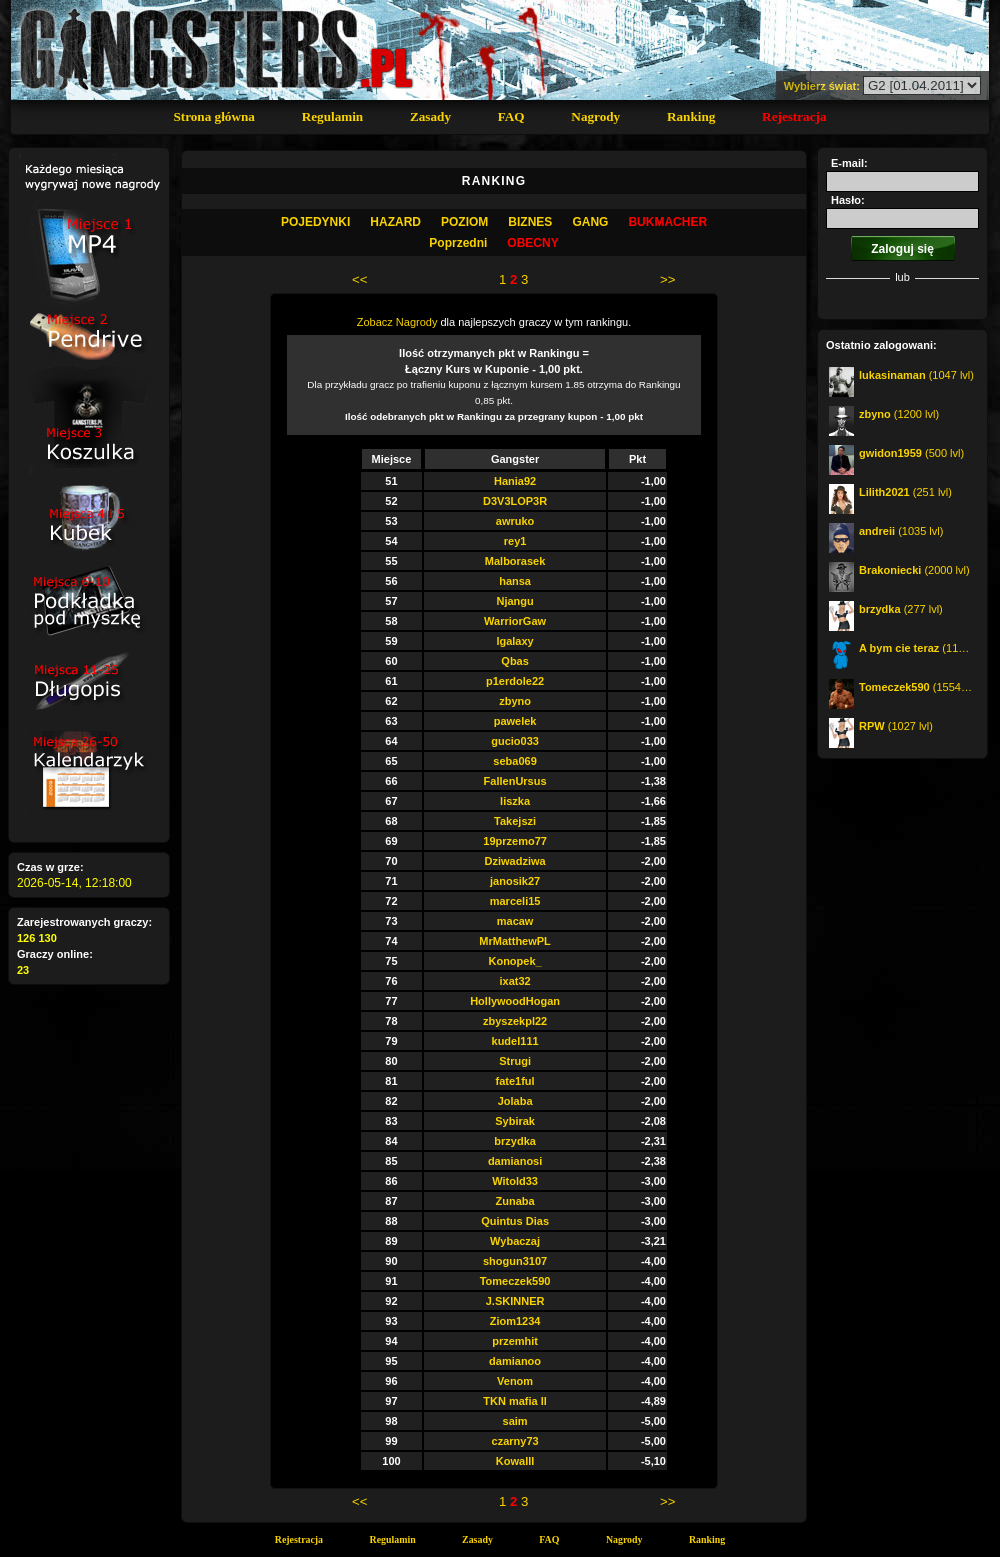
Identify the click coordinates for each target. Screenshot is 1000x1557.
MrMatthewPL (515, 941)
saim (515, 1421)
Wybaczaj (515, 1241)
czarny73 (515, 1441)
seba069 (514, 761)
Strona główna (213, 116)
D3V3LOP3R (515, 501)
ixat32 (514, 981)
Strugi (515, 1061)
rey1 (515, 541)
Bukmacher (667, 222)
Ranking (691, 116)
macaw (515, 921)
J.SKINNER (515, 1301)
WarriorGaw (515, 621)
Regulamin (333, 116)
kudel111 (515, 1041)
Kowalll (515, 1461)
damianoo (515, 1361)
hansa (515, 581)
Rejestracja (794, 116)
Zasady (430, 116)
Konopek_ (514, 961)
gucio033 (515, 741)
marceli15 (515, 901)
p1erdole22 (515, 681)
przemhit (515, 1341)
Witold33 (515, 1181)
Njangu (514, 601)
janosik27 (515, 881)
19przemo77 (515, 841)
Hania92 (515, 481)
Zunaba (515, 1201)
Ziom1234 (515, 1321)
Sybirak (515, 1121)
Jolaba (515, 1101)
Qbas (515, 661)
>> (667, 279)
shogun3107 (515, 1261)
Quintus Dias (515, 1221)
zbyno (515, 701)
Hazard (395, 222)
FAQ (511, 116)
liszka (515, 801)
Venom (515, 1381)
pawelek (515, 721)
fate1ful (515, 1081)
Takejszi (515, 821)
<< (359, 279)
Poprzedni (458, 243)
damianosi (515, 1161)
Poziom (464, 222)
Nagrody (595, 116)
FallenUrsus (515, 781)
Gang (590, 222)
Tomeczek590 (515, 1281)
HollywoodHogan (515, 1001)
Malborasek (515, 561)
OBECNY (532, 243)
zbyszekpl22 (515, 1021)
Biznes (530, 222)
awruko (515, 521)
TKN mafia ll (515, 1401)
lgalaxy (514, 641)
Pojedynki (315, 222)
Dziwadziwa (515, 861)
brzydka (515, 1141)
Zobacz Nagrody (397, 322)
